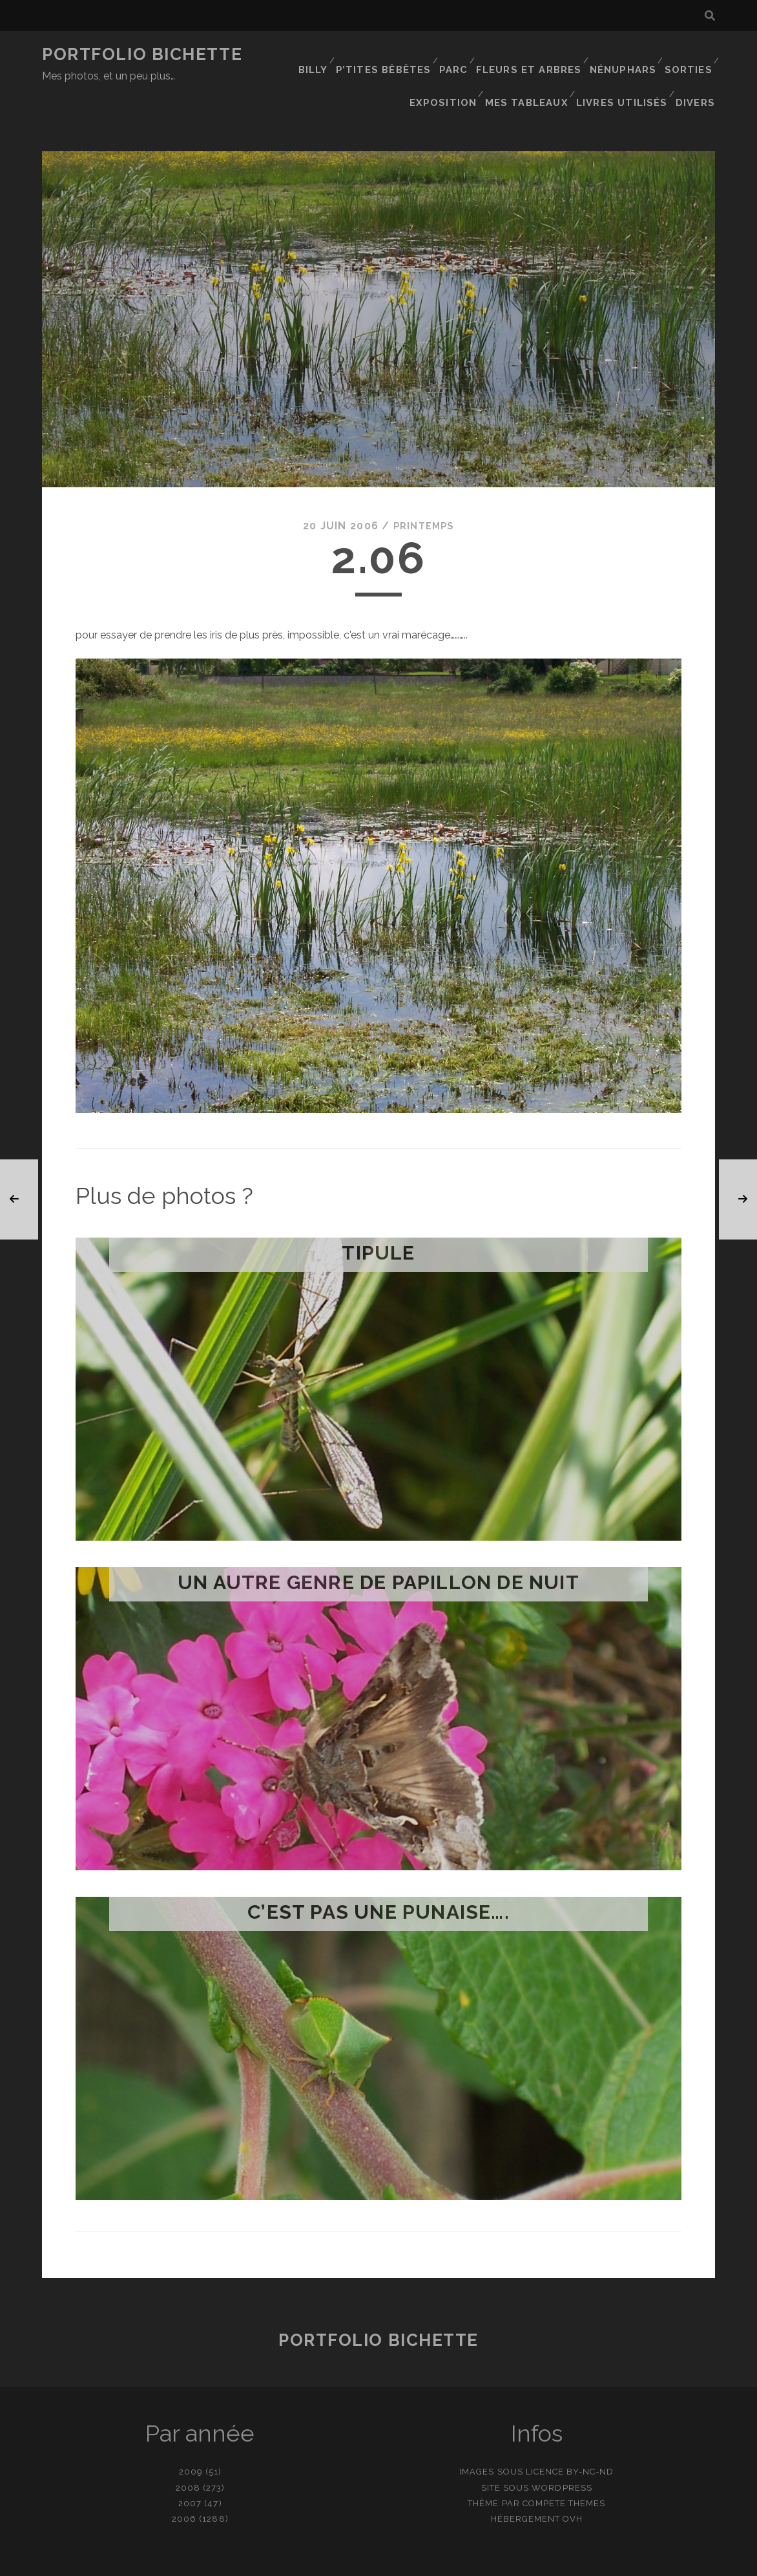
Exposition (452, 71)
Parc (456, 54)
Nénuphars (621, 54)
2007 (190, 2462)
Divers (698, 71)
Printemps (424, 485)
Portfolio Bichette (142, 54)
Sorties (688, 54)
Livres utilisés (625, 71)
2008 (188, 2446)
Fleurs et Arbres (530, 54)
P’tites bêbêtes (388, 54)
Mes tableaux (533, 71)
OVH (573, 2477)
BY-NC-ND (590, 2431)
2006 (184, 2477)
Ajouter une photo (443, 2561)
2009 (191, 2431)
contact (355, 2561)
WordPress (562, 2446)
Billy (317, 54)
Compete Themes (564, 2462)
